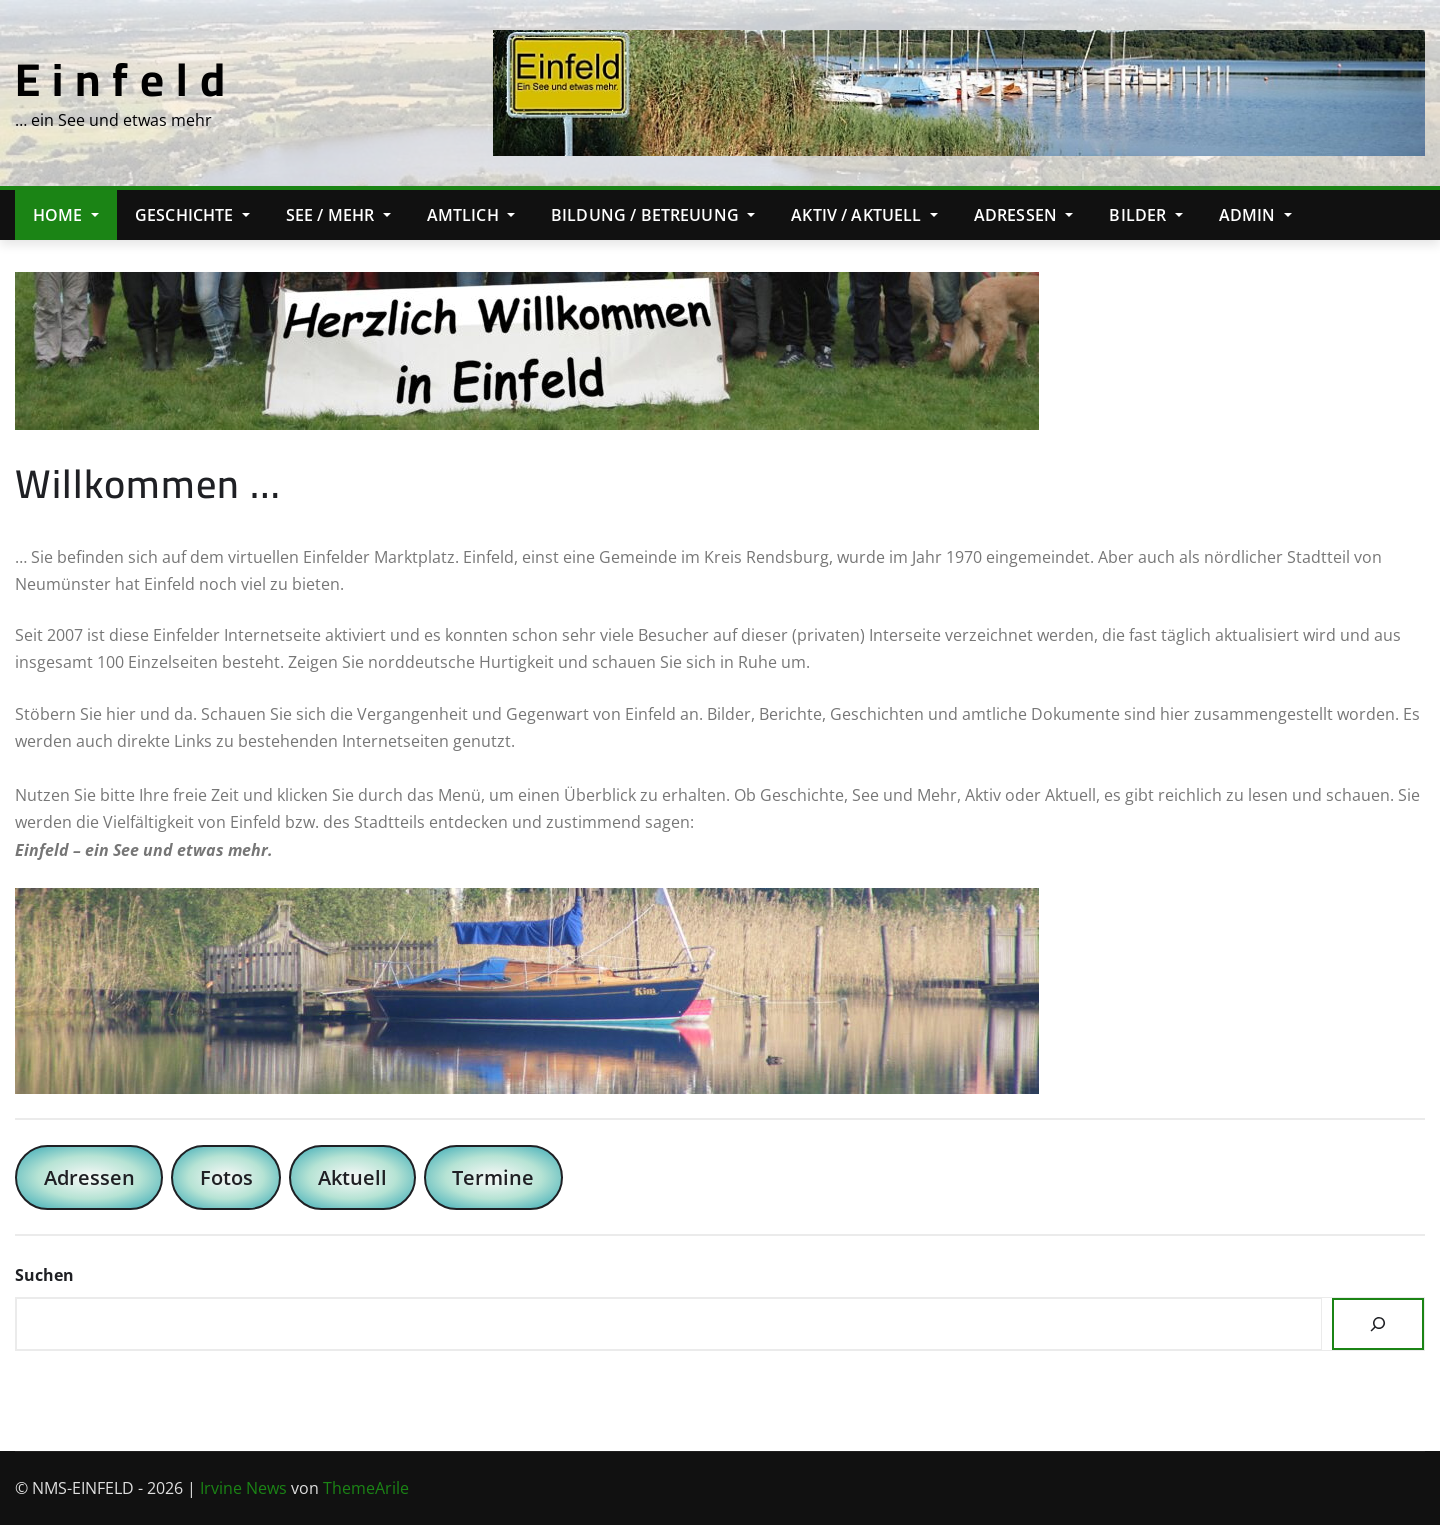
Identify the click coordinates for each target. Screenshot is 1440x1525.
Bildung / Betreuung (653, 215)
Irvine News (243, 1488)
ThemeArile (366, 1488)
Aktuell (352, 1177)
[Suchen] (1378, 1324)
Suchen (44, 1275)
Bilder (1145, 215)
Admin (1255, 215)
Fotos (226, 1177)
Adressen (1024, 215)
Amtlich (471, 215)
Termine (493, 1177)
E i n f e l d (120, 79)
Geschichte (192, 215)
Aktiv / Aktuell (864, 215)
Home (66, 215)
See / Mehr (338, 215)
